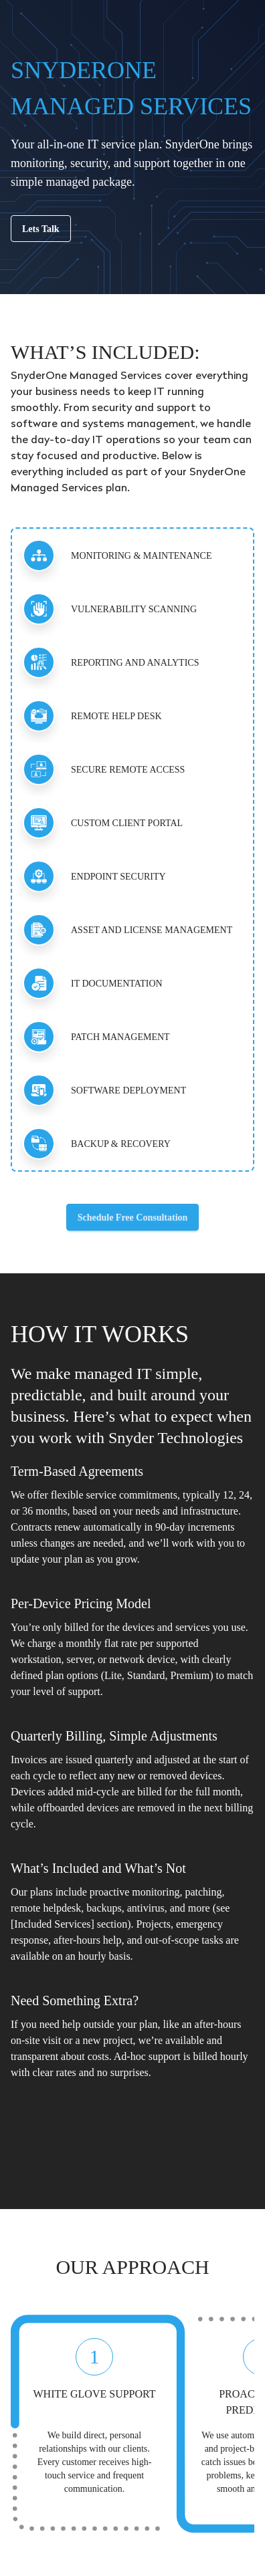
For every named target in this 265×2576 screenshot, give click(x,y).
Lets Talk (41, 229)
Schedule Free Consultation (133, 1217)
